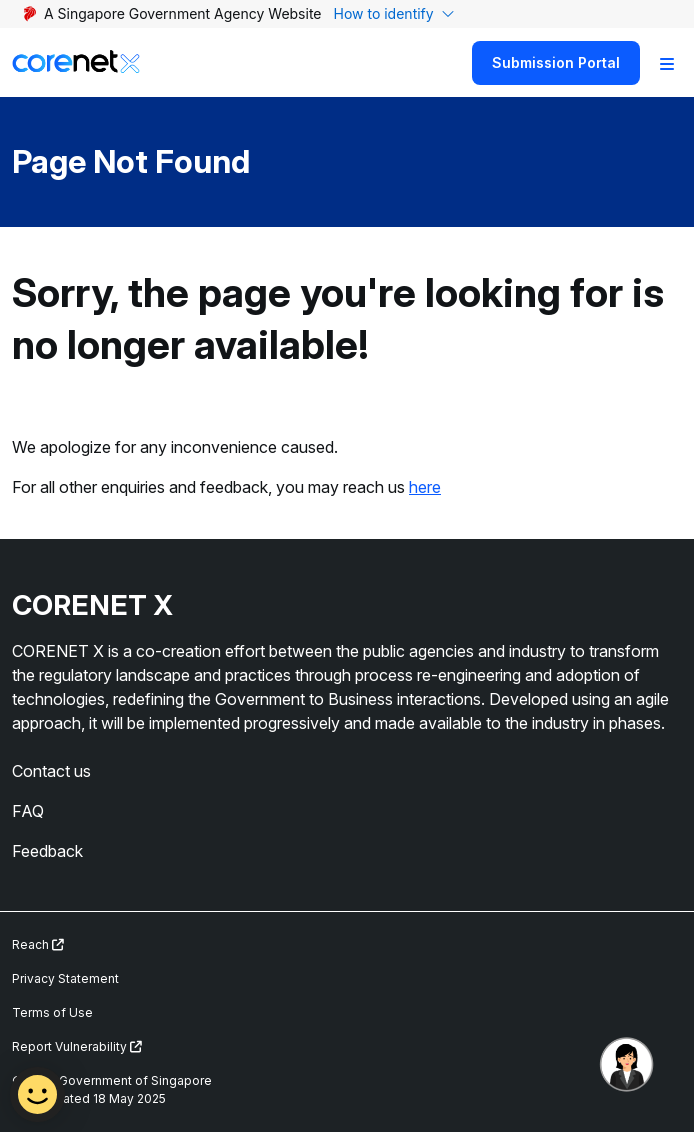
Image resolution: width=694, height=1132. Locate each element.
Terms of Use (52, 1012)
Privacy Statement (65, 978)
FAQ (28, 811)
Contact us (51, 771)
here (425, 487)
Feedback (47, 851)
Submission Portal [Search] (556, 62)
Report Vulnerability (77, 1046)
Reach (38, 944)
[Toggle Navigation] (667, 63)
